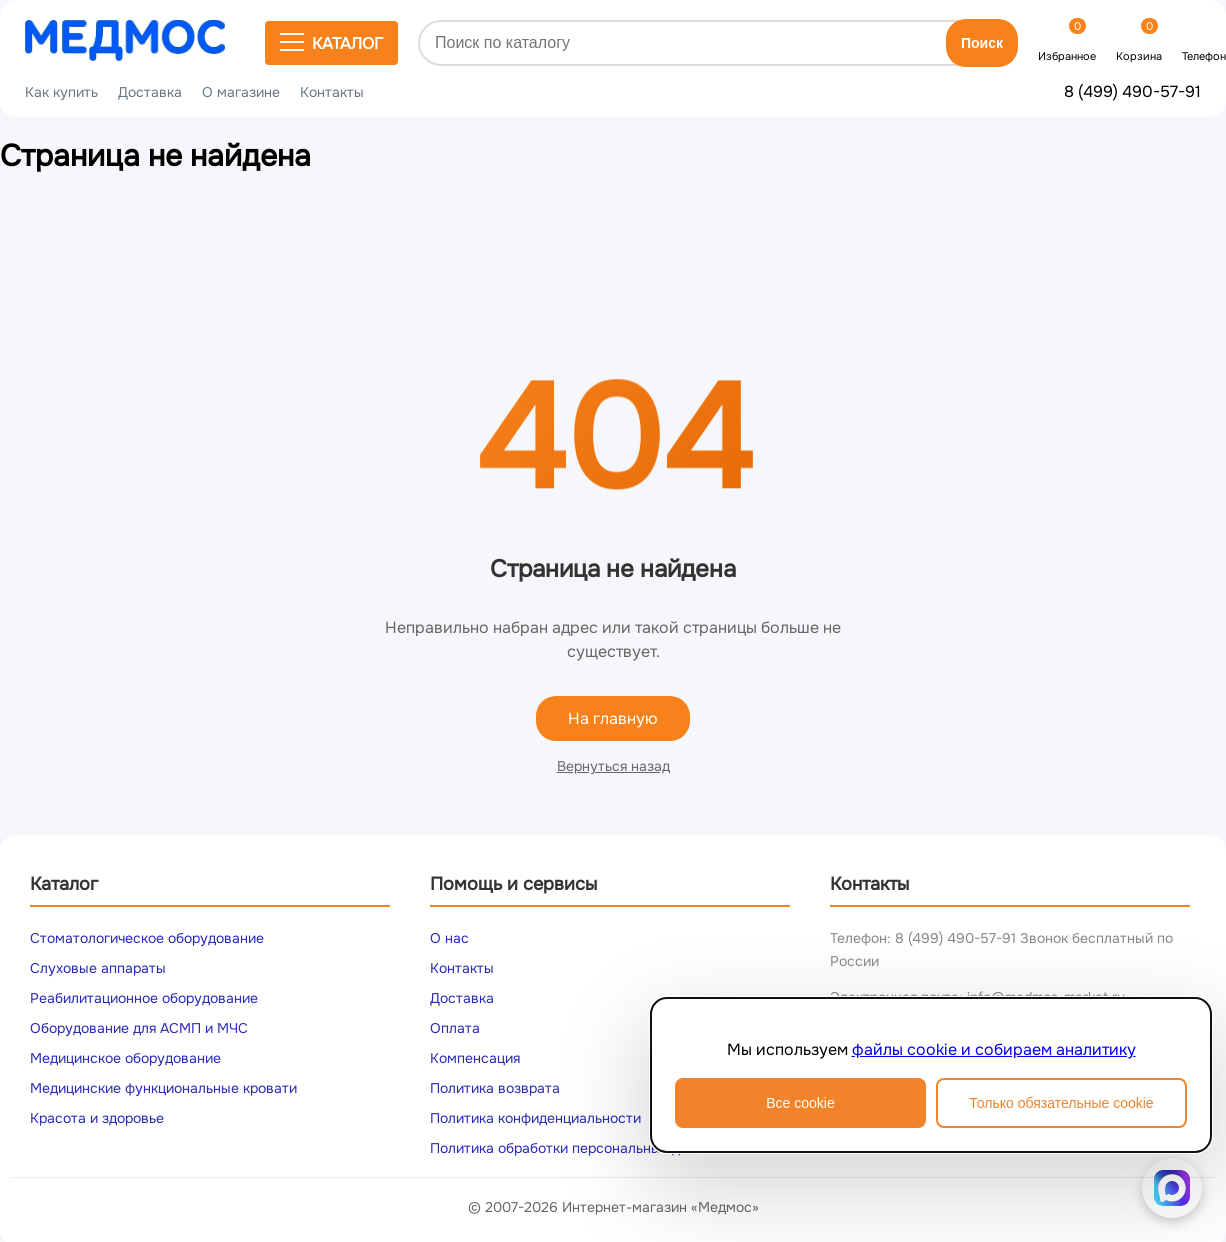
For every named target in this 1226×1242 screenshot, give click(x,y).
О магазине (241, 92)
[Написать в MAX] (1172, 1188)
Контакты (332, 92)
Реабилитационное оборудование (144, 998)
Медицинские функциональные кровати (163, 1088)
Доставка (150, 92)
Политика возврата (495, 1088)
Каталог (331, 43)
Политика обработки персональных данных (575, 1148)
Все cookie (800, 1103)
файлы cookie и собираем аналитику (994, 1049)
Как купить (61, 92)
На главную (613, 718)
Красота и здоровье (97, 1118)
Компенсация (475, 1058)
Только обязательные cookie (1061, 1103)
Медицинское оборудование (125, 1058)
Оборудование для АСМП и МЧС (139, 1028)
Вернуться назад (613, 766)
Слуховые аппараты (98, 968)
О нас (449, 938)
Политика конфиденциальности (535, 1118)
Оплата (455, 1028)
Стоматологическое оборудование (147, 938)
